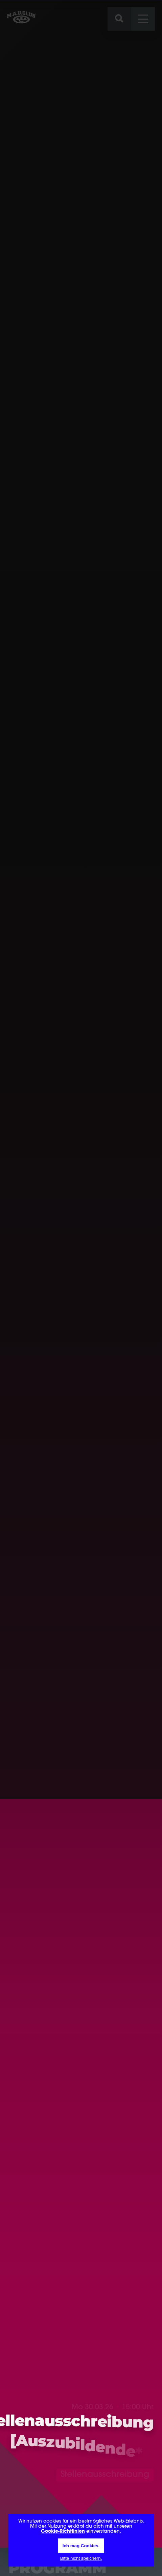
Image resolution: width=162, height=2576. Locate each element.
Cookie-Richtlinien (63, 2531)
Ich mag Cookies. (81, 2545)
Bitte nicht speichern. (81, 2558)
